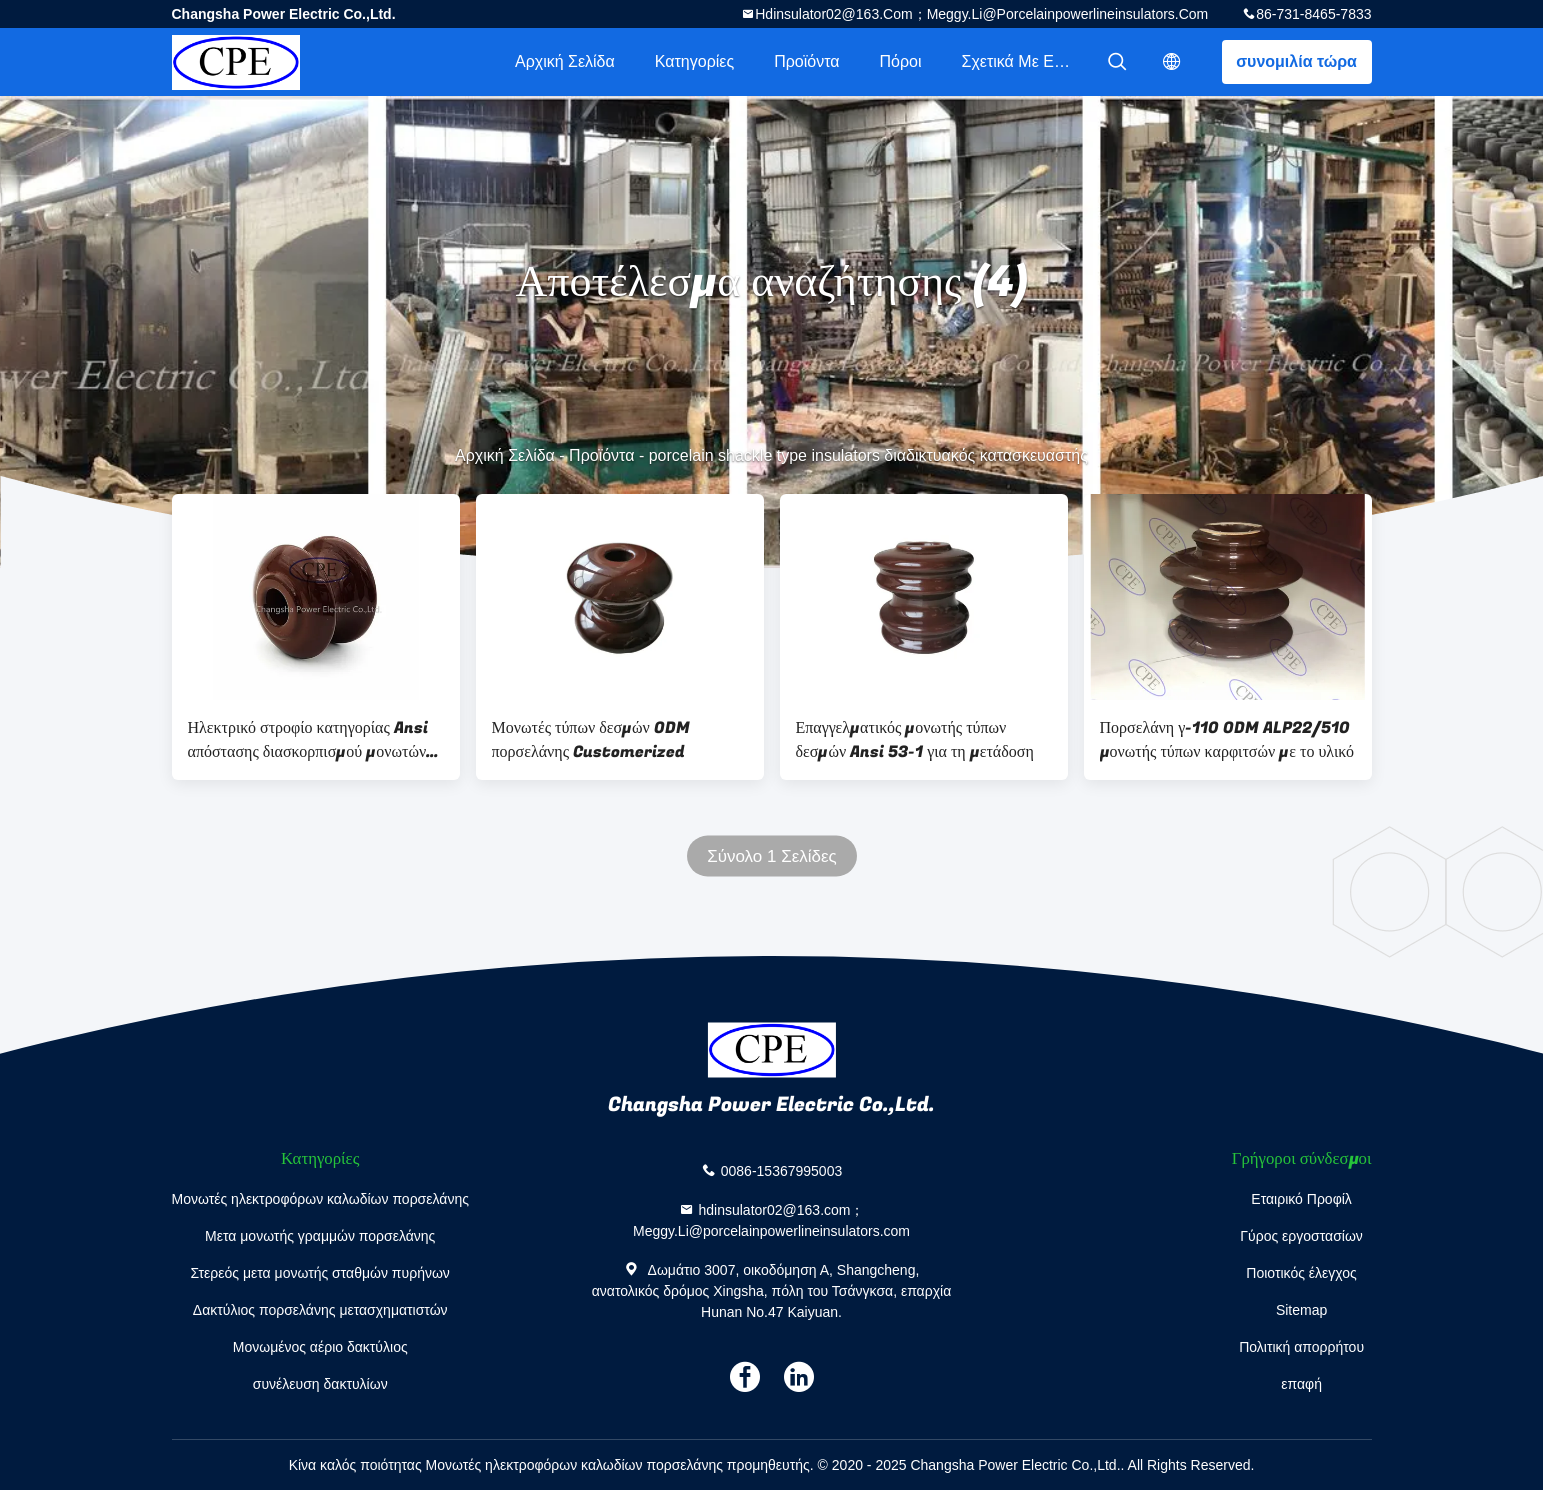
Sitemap (1301, 1310)
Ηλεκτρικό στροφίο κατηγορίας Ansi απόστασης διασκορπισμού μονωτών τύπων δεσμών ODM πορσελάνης (308, 740)
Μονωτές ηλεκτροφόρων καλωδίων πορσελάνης (320, 1199)
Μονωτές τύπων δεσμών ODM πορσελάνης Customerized (591, 740)
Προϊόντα (806, 61)
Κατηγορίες (694, 61)
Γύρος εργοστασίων (1301, 1236)
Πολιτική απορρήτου (1301, 1347)
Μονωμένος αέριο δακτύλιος (320, 1347)
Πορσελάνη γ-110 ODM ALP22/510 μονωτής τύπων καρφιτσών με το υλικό (1227, 740)
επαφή (1301, 1384)
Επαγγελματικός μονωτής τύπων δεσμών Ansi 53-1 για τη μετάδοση (915, 740)
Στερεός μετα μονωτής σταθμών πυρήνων (320, 1273)
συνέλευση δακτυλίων (320, 1384)
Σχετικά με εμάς (1021, 61)
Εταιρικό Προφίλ (1301, 1199)
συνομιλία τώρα (1296, 61)
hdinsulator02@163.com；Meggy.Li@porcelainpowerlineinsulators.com (981, 14)
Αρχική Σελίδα (565, 61)
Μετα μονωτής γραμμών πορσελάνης (320, 1236)
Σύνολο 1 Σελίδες (772, 856)
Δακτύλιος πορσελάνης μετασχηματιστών (320, 1310)
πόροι (900, 61)
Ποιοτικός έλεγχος (1301, 1273)
